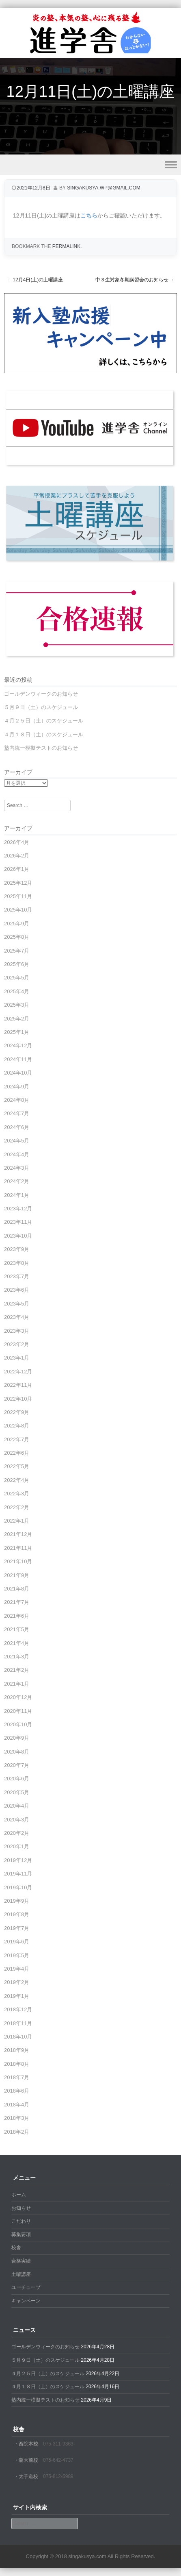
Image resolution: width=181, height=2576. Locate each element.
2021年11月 (18, 1548)
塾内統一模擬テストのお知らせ (41, 748)
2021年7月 (16, 1602)
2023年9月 (16, 1249)
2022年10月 (18, 1399)
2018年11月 (18, 2023)
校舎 (16, 2247)
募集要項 (21, 2234)
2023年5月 (16, 1304)
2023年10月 (18, 1236)
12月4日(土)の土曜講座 (34, 280)
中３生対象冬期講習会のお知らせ (135, 280)
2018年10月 (18, 2037)
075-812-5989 (58, 2476)
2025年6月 (16, 964)
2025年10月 (18, 910)
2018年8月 (16, 2064)
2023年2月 (16, 1344)
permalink (66, 246)
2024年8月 (16, 1100)
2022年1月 (16, 1521)
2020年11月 (18, 1711)
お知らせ (21, 2208)
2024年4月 (16, 1154)
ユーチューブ (26, 2287)
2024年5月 (16, 1141)
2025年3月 (16, 1005)
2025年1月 (16, 1032)
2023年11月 (18, 1222)
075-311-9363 (58, 2444)
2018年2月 (16, 2132)
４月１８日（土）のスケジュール (43, 734)
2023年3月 (16, 1331)
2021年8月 (16, 1589)
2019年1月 (16, 1996)
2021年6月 (16, 1616)
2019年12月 (18, 1860)
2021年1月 (16, 1684)
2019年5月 (16, 1955)
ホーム (18, 2194)
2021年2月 (16, 1670)
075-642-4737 (58, 2460)
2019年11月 (18, 1874)
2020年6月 (16, 1778)
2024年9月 (16, 1086)
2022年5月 (16, 1466)
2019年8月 (16, 1914)
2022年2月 (16, 1507)
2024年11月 (18, 1059)
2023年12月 (18, 1208)
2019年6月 (16, 1942)
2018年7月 (16, 2077)
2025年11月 (18, 896)
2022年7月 (16, 1439)
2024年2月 (16, 1181)
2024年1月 (16, 1195)
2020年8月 (16, 1752)
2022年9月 (16, 1412)
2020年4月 (16, 1806)
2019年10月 (18, 1887)
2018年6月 (16, 2091)
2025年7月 (16, 951)
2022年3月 (16, 1493)
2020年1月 (16, 1846)
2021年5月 (16, 1629)
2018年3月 (16, 2118)
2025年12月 (18, 883)
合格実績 (21, 2261)
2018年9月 (16, 2050)
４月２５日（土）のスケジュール (43, 721)
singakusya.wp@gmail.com (103, 188)
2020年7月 (16, 1765)
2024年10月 (18, 1073)
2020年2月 (16, 1833)
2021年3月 (16, 1657)
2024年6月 (16, 1127)
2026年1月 (16, 869)
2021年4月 (16, 1643)
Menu (90, 164)
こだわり (21, 2221)
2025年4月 (16, 991)
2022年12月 (18, 1371)
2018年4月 (16, 2105)
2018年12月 (18, 2009)
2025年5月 (16, 978)
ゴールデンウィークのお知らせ (41, 694)
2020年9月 (16, 1738)
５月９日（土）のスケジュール (41, 707)
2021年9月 (16, 1575)
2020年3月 (16, 1820)
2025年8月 (16, 937)
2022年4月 (16, 1480)
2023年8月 (16, 1263)
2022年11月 (18, 1385)
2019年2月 (16, 1982)
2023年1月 (16, 1358)
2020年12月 (18, 1697)
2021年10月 (18, 1561)
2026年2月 (16, 856)
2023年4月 (16, 1317)
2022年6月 (16, 1453)
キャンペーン (26, 2301)
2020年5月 (16, 1792)
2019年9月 (16, 1901)
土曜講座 (21, 2274)
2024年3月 (16, 1168)
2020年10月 (18, 1724)
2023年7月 (16, 1276)
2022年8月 (16, 1426)
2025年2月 (16, 1019)
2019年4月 (16, 1969)
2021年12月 (18, 1534)
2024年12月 (18, 1045)
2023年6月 (16, 1290)
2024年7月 (16, 1113)
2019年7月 (16, 1928)
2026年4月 (16, 842)
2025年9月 (16, 923)
